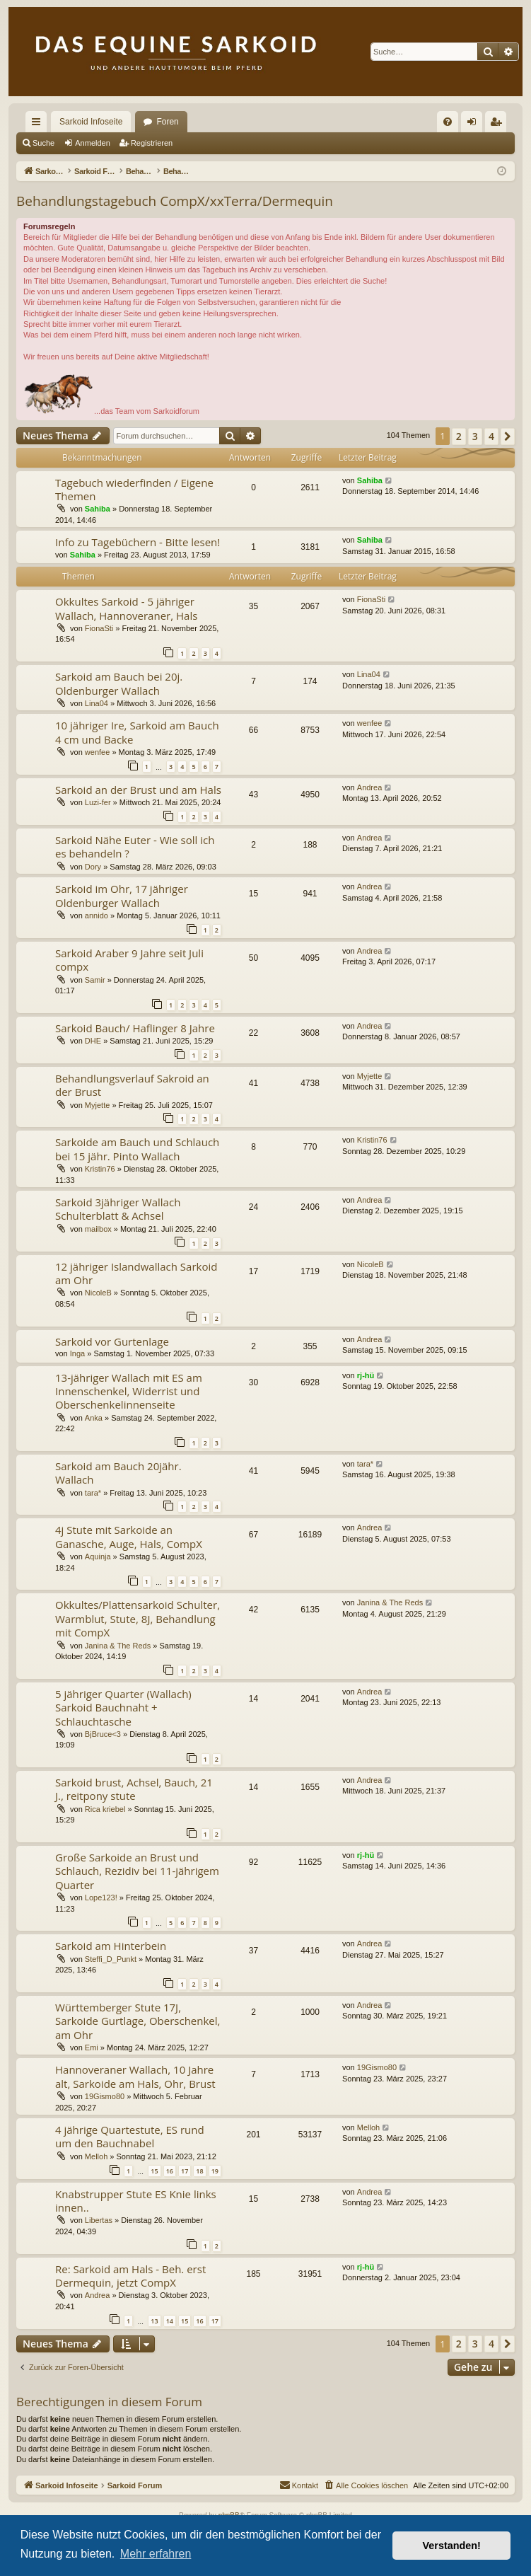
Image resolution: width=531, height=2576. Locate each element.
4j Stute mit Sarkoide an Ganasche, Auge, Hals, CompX (128, 1536)
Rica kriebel (105, 1809)
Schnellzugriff (39, 124)
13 (154, 2321)
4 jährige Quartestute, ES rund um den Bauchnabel (129, 2136)
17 (184, 2171)
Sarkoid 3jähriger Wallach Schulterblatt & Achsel (117, 1209)
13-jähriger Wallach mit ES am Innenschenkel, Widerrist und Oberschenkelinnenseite (128, 1391)
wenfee (97, 752)
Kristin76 (100, 1169)
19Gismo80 (104, 2096)
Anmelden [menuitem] (474, 124)
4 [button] (491, 436)
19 (214, 2171)
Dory (93, 866)
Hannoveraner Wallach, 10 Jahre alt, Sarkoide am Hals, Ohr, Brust (135, 2076)
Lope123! (101, 1897)
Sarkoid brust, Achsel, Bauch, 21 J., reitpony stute (134, 1789)
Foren (167, 122)
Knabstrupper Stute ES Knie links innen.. (135, 2200)
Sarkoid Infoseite (90, 122)
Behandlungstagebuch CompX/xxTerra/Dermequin (174, 201)
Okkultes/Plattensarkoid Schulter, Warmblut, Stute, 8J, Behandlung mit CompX (137, 1618)
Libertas (98, 2220)
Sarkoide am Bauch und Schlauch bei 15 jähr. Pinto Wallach (137, 1148)
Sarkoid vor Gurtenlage (112, 1341)
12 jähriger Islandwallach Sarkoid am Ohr (136, 1273)
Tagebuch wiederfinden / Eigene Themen (134, 489)
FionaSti (99, 628)
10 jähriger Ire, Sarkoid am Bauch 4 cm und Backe (137, 732)
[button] (508, 436)
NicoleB (98, 1292)
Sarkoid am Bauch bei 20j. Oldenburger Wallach (118, 683)
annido (96, 915)
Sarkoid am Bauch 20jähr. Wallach (118, 1472)
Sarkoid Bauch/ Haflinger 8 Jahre (135, 1028)
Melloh (96, 2156)
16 (169, 2171)
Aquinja (98, 1556)
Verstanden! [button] (452, 2545)
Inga (77, 1353)
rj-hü (365, 1375)
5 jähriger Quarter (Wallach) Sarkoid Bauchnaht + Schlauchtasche (123, 1707)
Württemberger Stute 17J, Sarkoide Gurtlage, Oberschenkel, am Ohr (137, 2021)
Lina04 (96, 703)
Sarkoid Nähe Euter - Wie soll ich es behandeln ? (134, 846)
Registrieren (152, 143)
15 (154, 2171)
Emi (91, 2047)
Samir (95, 980)
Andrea (369, 787)
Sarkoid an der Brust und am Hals (138, 789)
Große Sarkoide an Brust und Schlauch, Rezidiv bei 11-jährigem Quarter (137, 1871)
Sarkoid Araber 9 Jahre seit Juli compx (129, 960)
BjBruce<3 (103, 1734)
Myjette (97, 1105)
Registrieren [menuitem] (498, 124)
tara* (93, 1493)
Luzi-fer (98, 802)
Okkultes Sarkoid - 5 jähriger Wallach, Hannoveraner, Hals (126, 608)
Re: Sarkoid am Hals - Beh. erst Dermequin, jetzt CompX (130, 2275)
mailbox (98, 1229)
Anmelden (92, 143)
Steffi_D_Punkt (110, 1959)
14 (169, 2321)
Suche (43, 143)
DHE (93, 1040)
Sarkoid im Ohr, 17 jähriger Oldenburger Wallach (121, 895)
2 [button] (459, 436)
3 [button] (475, 436)
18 (199, 2171)
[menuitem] (447, 121)
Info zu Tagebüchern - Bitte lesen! (137, 542)
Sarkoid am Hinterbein (110, 1946)
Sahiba (97, 508)
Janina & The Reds (118, 1645)
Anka (94, 1418)
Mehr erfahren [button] (156, 2554)
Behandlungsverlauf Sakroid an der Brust (132, 1085)
